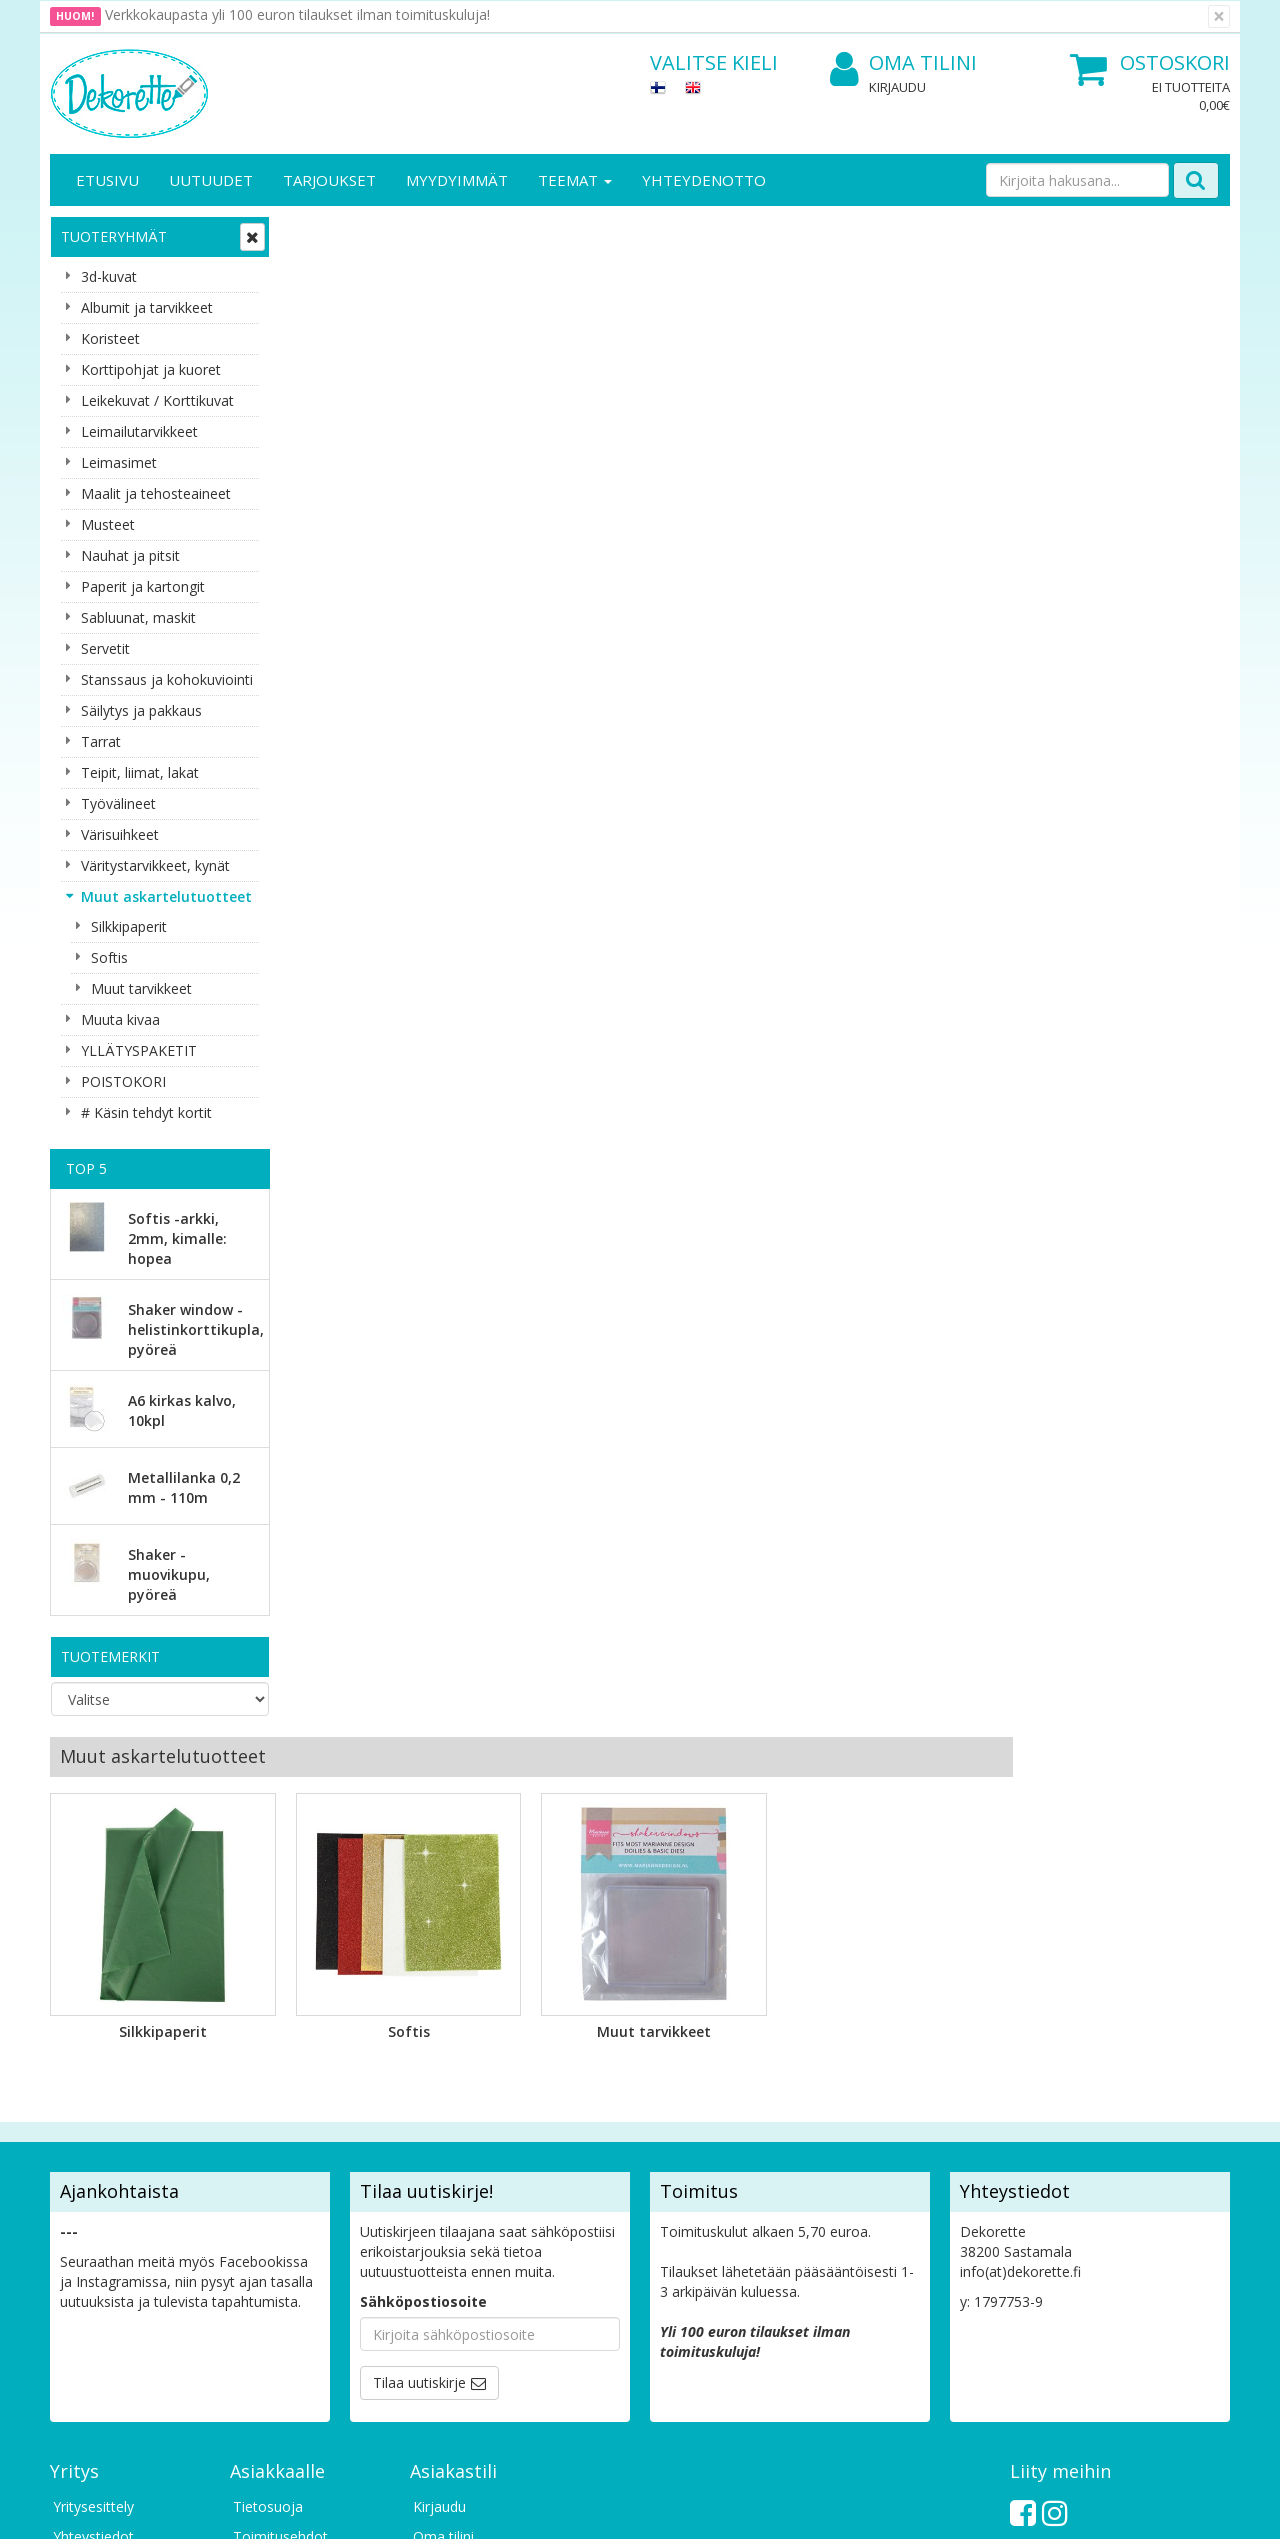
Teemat (575, 180)
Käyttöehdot (273, 2201)
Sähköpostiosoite (423, 1936)
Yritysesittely (93, 2141)
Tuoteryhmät (114, 236)
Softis (109, 957)
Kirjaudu (897, 87)
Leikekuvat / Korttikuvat (157, 400)
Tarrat (101, 741)
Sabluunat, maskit (138, 617)
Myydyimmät (457, 180)
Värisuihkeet (120, 834)
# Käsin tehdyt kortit (146, 1112)
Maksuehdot (273, 2231)
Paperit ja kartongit (143, 586)
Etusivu (107, 180)
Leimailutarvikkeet (139, 431)
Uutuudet (211, 180)
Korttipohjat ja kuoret (151, 369)
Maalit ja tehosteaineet (156, 493)
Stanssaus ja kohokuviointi (167, 679)
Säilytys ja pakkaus (141, 710)
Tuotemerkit (110, 1656)
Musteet (108, 524)
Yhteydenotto (704, 180)
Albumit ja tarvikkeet (147, 307)
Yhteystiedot (93, 2171)
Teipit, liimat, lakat (140, 772)
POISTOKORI (123, 1081)
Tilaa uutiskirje (419, 2017)
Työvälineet (118, 803)
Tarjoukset (329, 180)
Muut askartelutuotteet (166, 896)
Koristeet (110, 338)
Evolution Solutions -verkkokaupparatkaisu (1103, 2508)
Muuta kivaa (120, 1019)
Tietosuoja (268, 2141)
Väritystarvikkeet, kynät (155, 865)
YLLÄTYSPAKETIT (139, 1050)
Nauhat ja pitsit (130, 555)
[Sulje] (1219, 16)
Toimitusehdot (280, 2171)
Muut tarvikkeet (141, 988)
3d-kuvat (109, 276)
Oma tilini (903, 63)
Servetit (105, 648)
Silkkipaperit (129, 926)
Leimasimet (119, 462)
